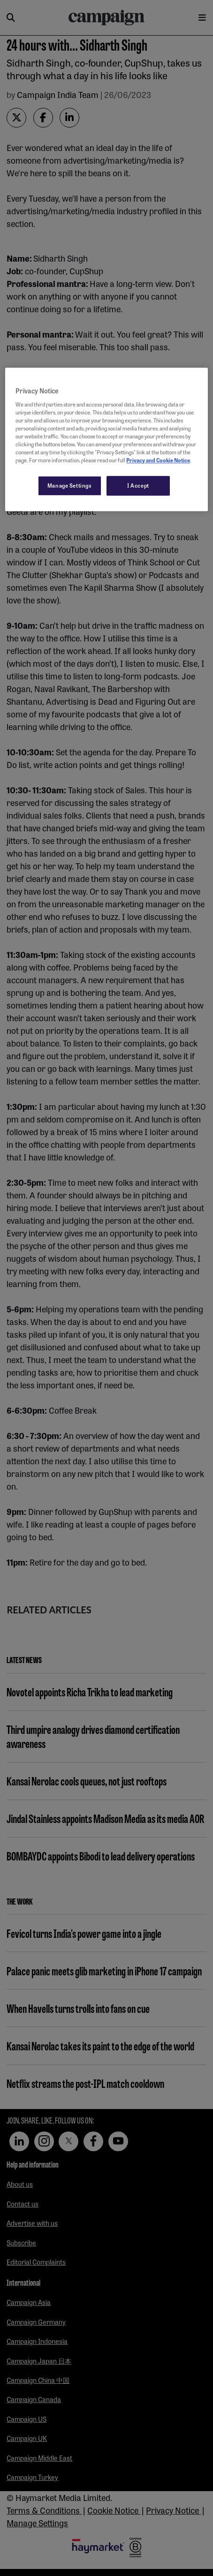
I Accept (138, 485)
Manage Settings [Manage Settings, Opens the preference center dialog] (69, 485)
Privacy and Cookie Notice (158, 460)
